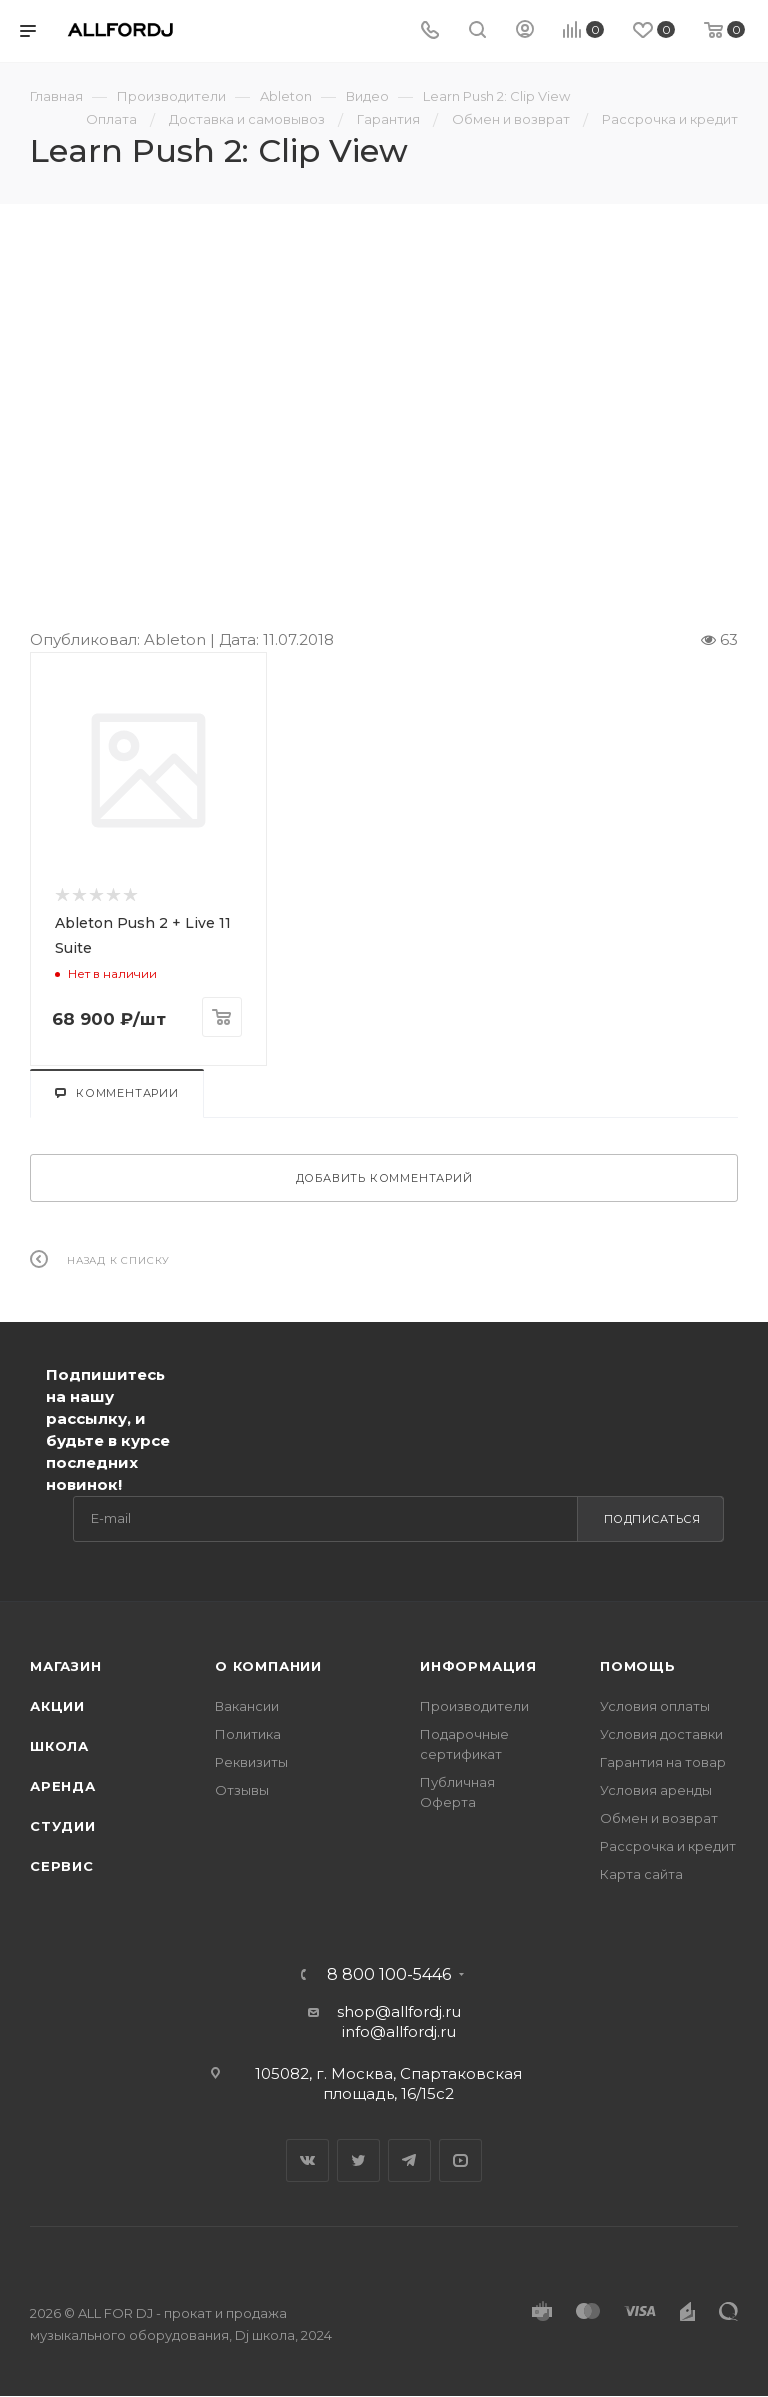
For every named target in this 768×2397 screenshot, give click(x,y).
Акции (57, 1706)
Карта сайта (641, 1874)
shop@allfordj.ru (399, 2011)
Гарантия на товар (663, 1762)
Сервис (62, 1866)
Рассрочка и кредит (668, 1846)
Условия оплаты (655, 1706)
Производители (474, 1706)
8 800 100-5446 (389, 1975)
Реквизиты (251, 1762)
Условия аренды (656, 1790)
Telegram (409, 2160)
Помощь (638, 1666)
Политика (248, 1734)
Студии (63, 1826)
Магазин (66, 1666)
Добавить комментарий (384, 1178)
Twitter (358, 2160)
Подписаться (652, 1519)
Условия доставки (661, 1734)
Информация (478, 1666)
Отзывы (242, 1790)
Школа (59, 1746)
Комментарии (117, 1093)
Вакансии (247, 1706)
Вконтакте (307, 2160)
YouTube (460, 2160)
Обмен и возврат (659, 1818)
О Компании (268, 1666)
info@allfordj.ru (399, 2031)
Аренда (63, 1786)
